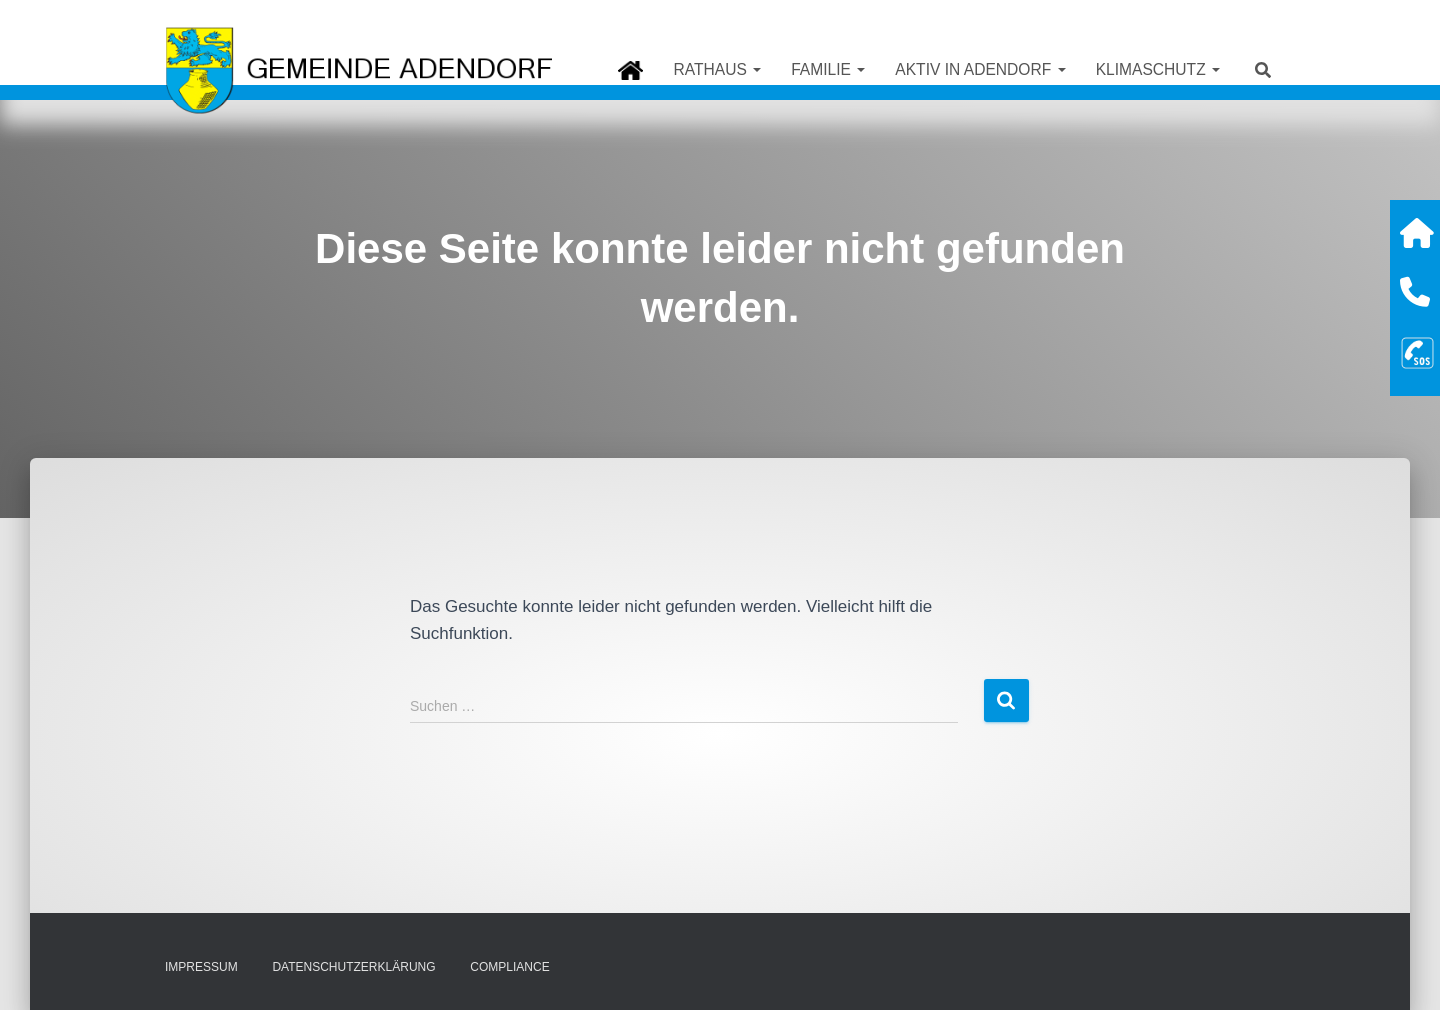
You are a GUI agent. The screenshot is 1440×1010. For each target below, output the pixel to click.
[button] (756, 69)
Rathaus (717, 69)
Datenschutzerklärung (353, 967)
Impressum (201, 967)
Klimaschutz (1158, 69)
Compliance (509, 967)
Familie (828, 69)
